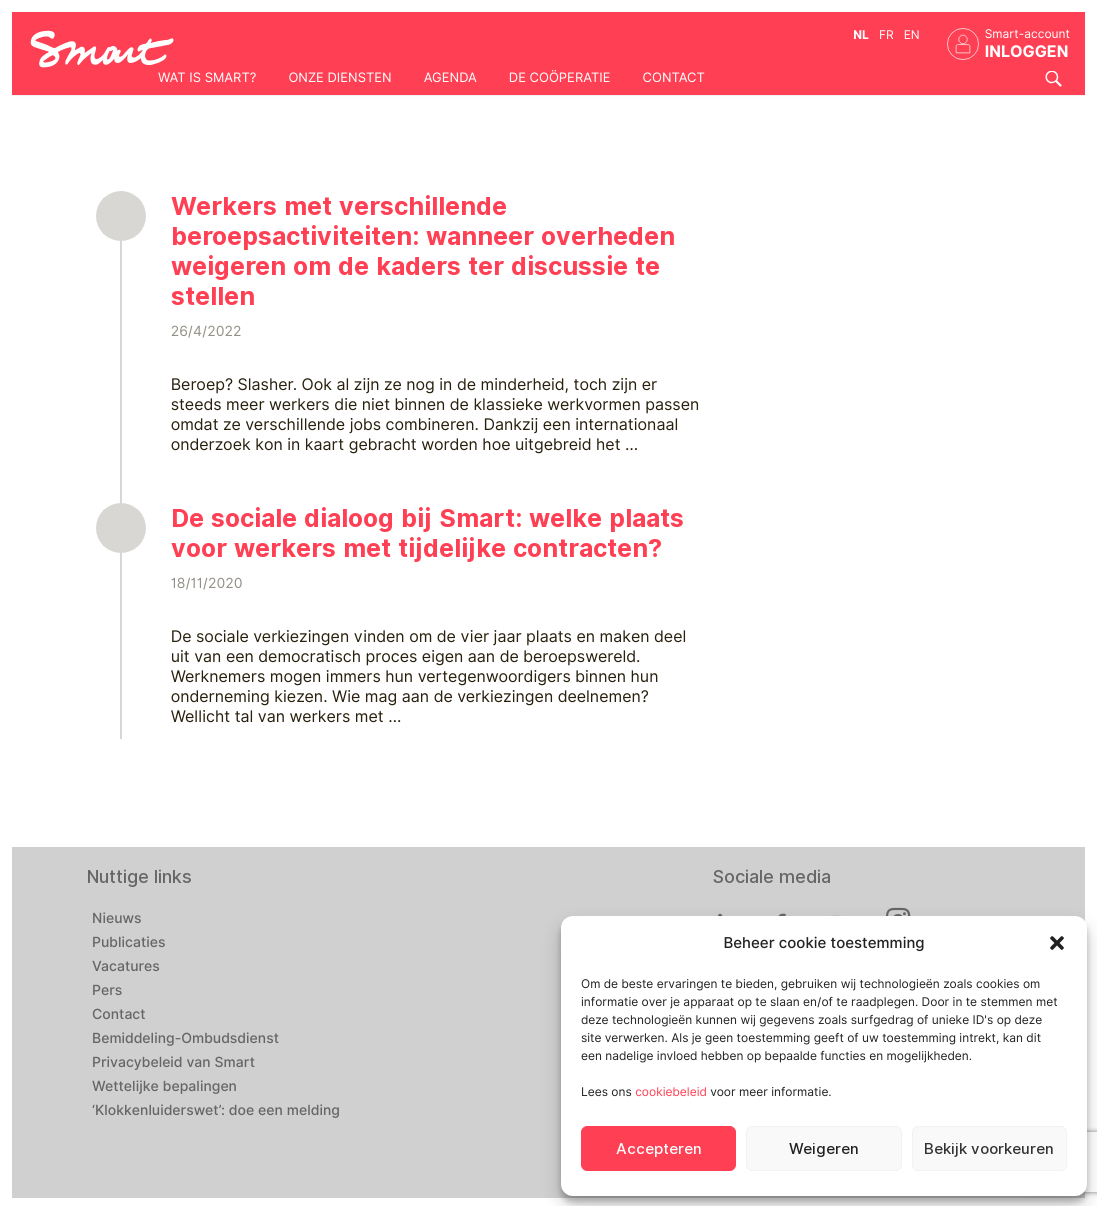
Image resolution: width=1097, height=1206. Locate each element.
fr (886, 34)
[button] (1057, 943)
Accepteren (659, 1149)
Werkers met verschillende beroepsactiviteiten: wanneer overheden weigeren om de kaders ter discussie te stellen (423, 251)
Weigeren (824, 1149)
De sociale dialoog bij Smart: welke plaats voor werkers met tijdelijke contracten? (427, 533)
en (912, 34)
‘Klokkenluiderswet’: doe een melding (216, 1111)
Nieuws (117, 919)
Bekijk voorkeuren (989, 1149)
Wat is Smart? (207, 78)
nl (861, 34)
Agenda (450, 78)
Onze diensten (339, 78)
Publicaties (129, 943)
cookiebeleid (671, 1091)
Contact (674, 78)
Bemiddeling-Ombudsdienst (185, 1039)
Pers (107, 991)
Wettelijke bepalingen (164, 1087)
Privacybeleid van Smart (173, 1063)
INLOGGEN (1027, 51)
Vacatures (126, 967)
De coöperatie (560, 78)
